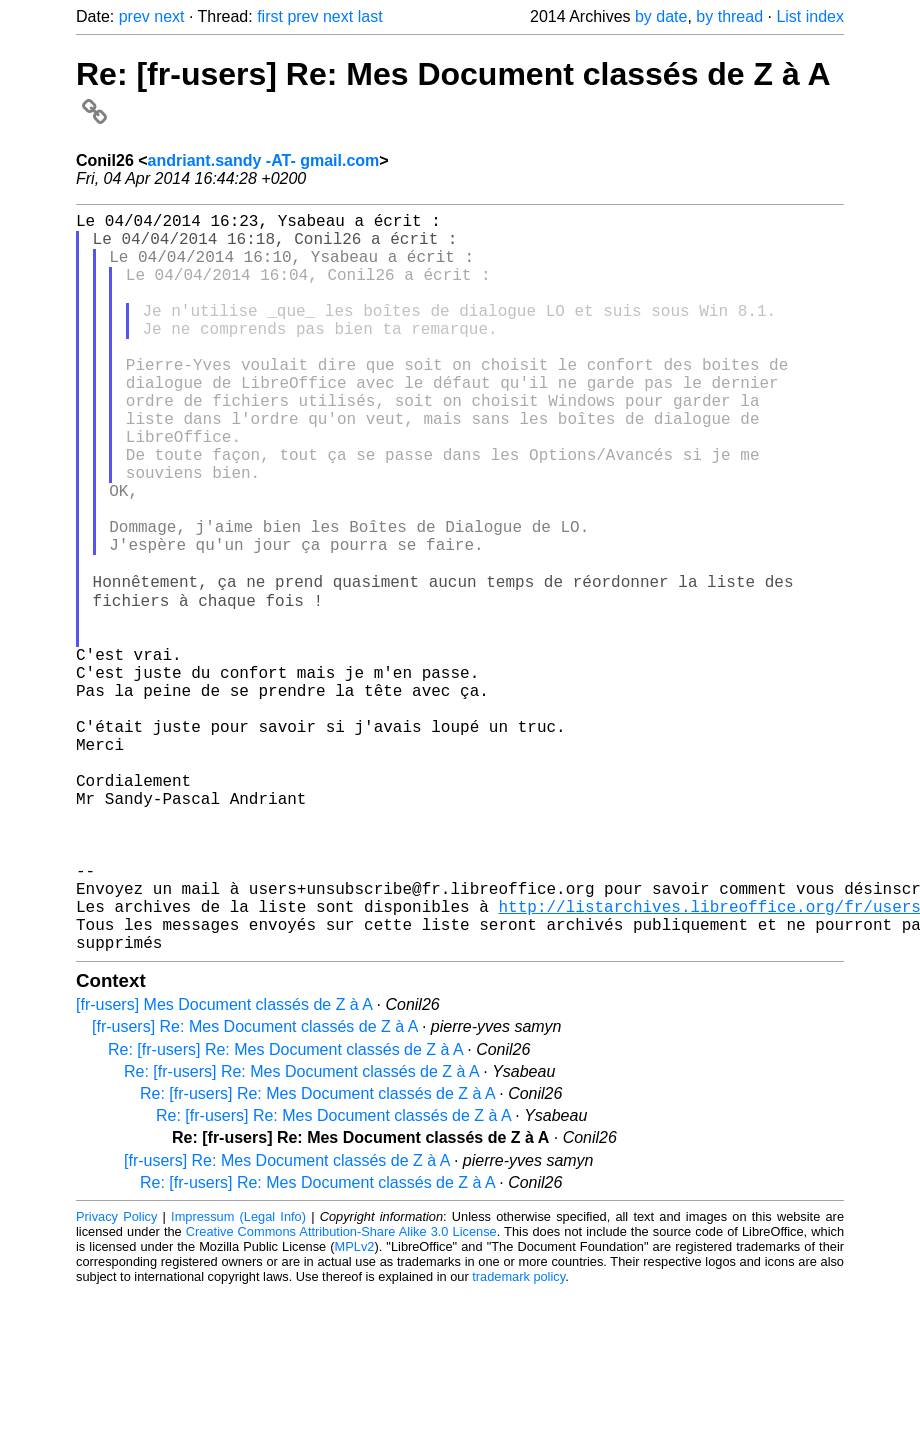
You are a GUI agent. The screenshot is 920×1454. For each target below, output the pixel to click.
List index (810, 16)
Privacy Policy (116, 1378)
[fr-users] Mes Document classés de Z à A (224, 1166)
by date (661, 16)
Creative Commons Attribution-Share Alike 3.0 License (341, 1393)
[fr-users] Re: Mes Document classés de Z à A (254, 1188)
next (169, 16)
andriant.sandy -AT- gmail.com (264, 160)
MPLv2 (355, 1408)
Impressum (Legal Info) (238, 1378)
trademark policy (518, 1438)
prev (134, 16)
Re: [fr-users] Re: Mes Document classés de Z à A (285, 1211)
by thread (729, 16)
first (270, 16)
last (370, 16)
